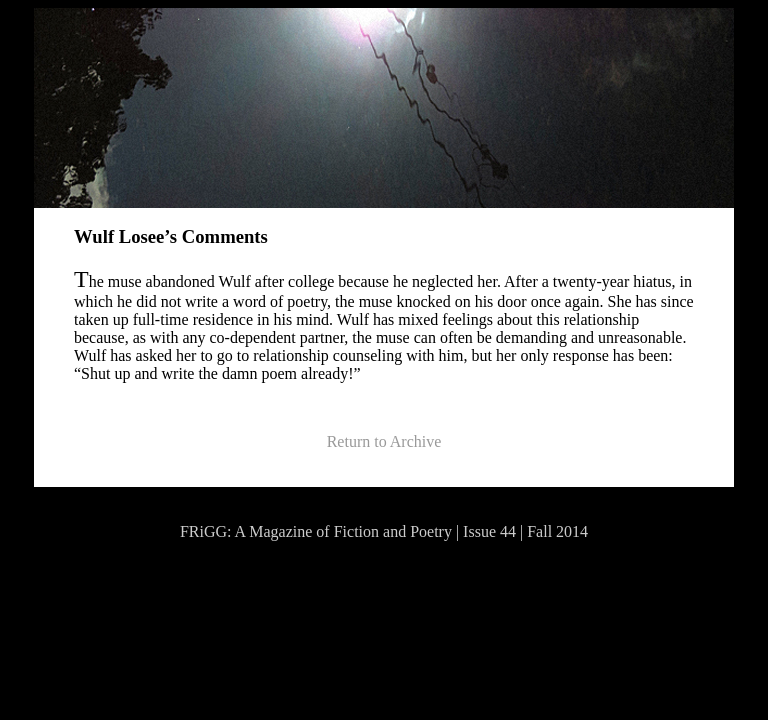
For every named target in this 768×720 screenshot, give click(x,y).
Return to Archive (384, 441)
